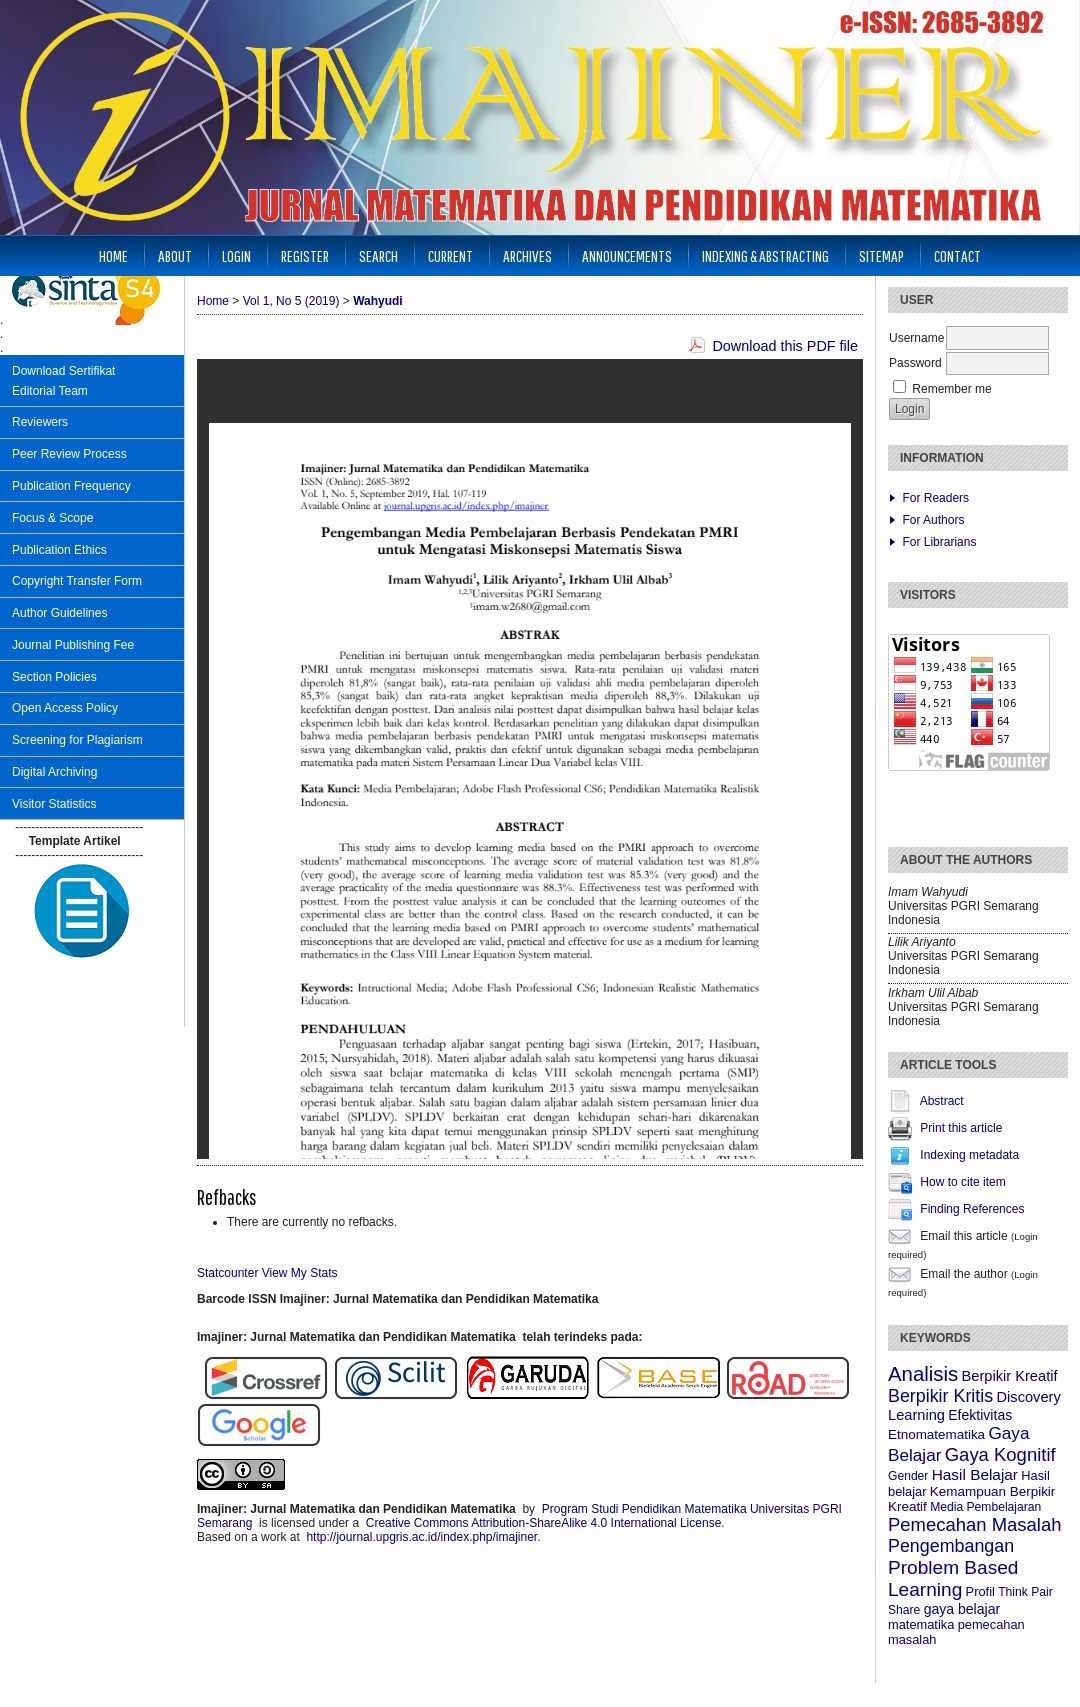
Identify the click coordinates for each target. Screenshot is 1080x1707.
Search (378, 255)
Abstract (942, 1101)
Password (915, 363)
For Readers (935, 498)
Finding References (972, 1209)
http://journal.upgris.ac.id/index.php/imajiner (421, 1537)
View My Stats (300, 1273)
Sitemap (881, 255)
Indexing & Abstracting (765, 255)
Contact (957, 255)
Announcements (627, 255)
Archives (527, 255)
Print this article (961, 1128)
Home (113, 255)
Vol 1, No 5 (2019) (291, 301)
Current (450, 255)
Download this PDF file (785, 346)
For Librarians (939, 542)
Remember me (951, 389)
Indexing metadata (969, 1155)
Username (916, 338)
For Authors (933, 520)
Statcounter (227, 1273)
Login (236, 255)
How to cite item (962, 1182)
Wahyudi (378, 301)
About (175, 255)
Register (305, 255)
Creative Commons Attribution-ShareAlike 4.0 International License (544, 1523)
